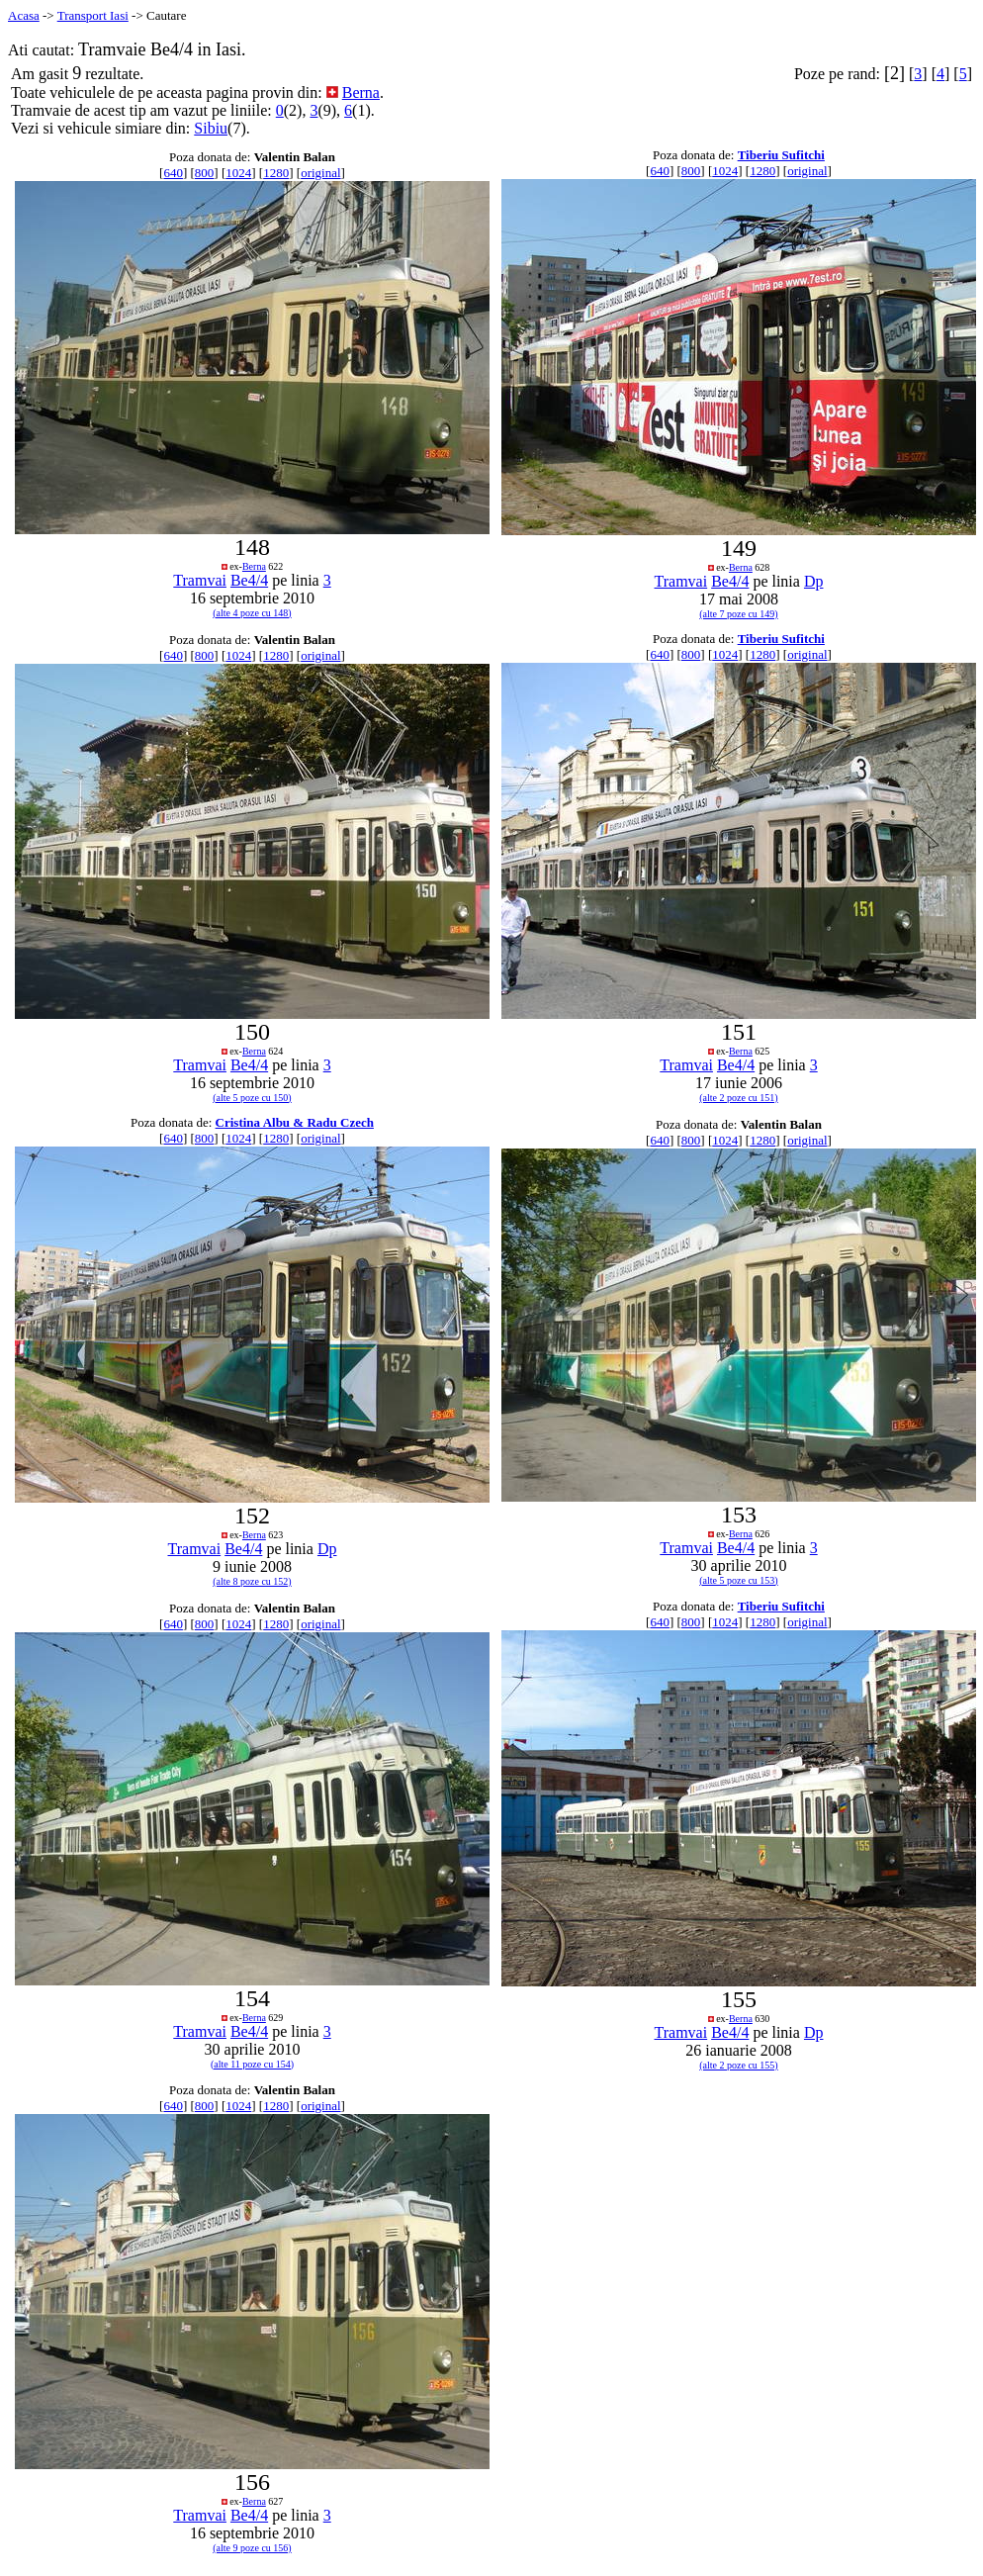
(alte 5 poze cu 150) (252, 1097)
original (320, 172)
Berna (361, 92)
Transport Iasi (93, 15)
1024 (238, 172)
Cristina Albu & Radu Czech (295, 1122)
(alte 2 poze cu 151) (738, 1097)
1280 (276, 172)
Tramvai (199, 580)
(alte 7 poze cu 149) (738, 613)
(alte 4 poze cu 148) (252, 612)
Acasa (24, 15)
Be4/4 (249, 580)
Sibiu (210, 128)
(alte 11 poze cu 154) (252, 2064)
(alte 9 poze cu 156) (252, 2547)
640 (173, 172)
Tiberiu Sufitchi (781, 154)
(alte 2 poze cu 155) (738, 2065)
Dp (814, 581)
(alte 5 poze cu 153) (738, 1580)
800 (205, 172)
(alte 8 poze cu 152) (252, 1581)
